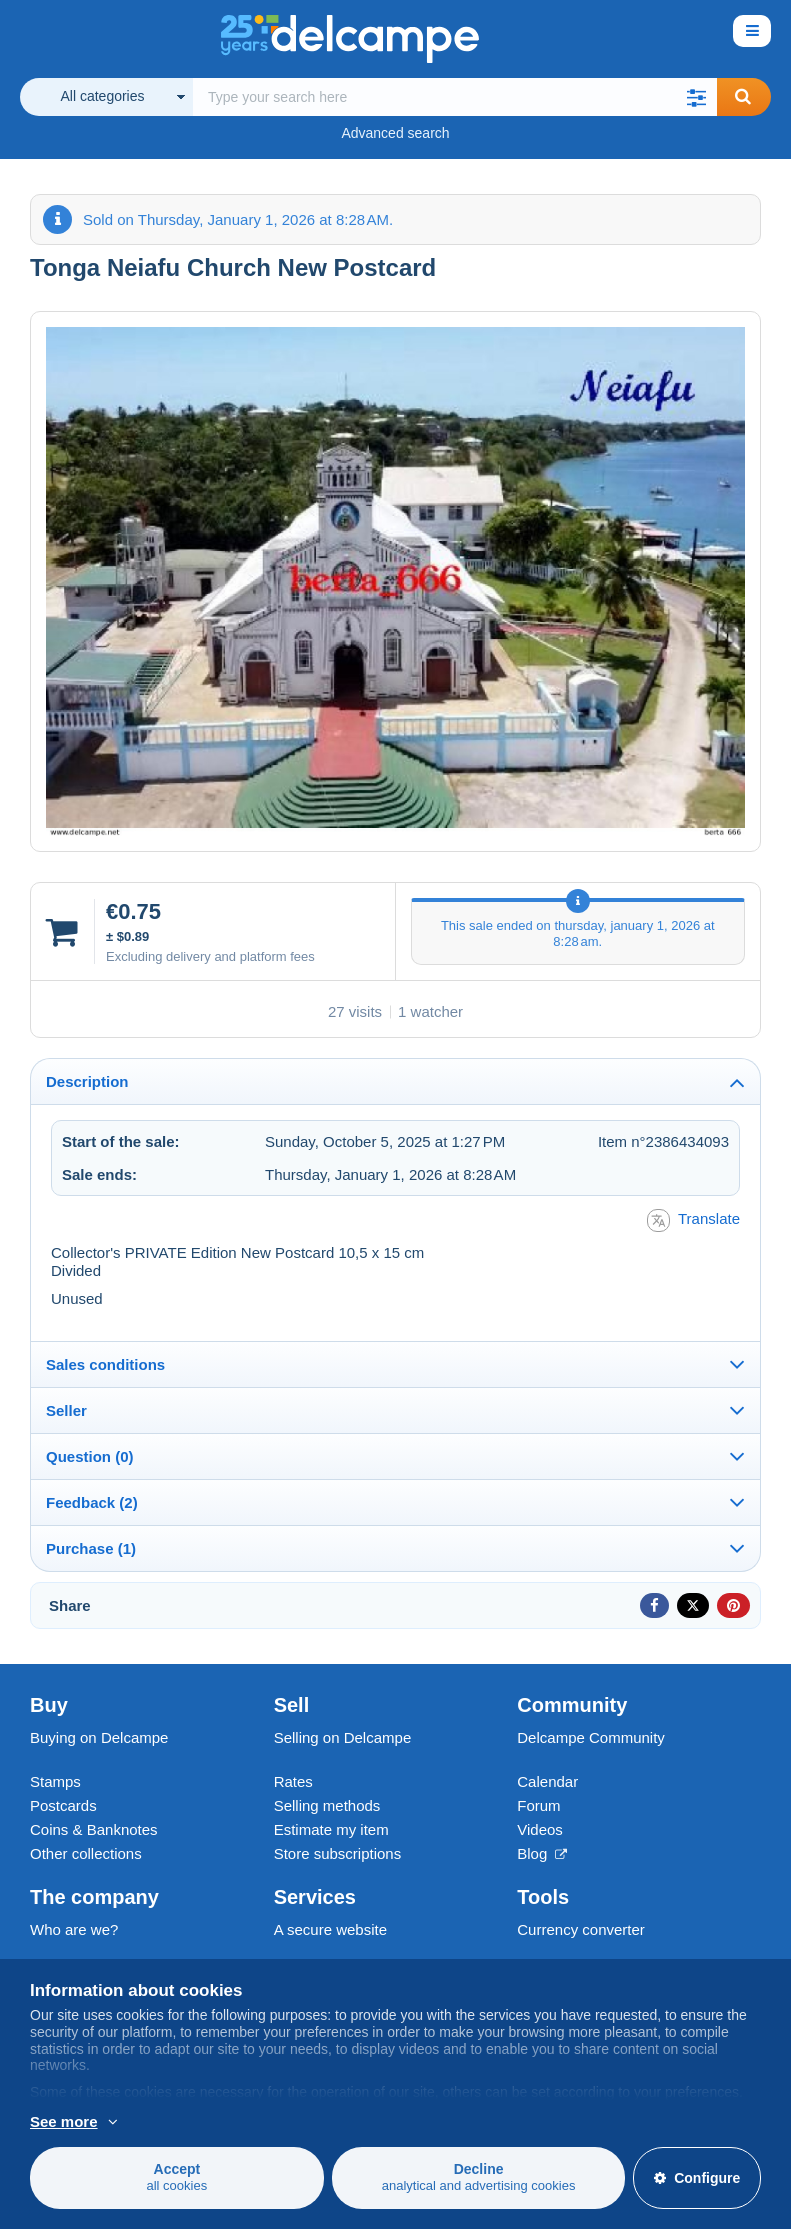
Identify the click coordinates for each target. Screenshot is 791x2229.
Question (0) (90, 1456)
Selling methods (327, 1805)
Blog (542, 1853)
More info (61, 2122)
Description (87, 1081)
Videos (540, 1829)
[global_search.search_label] (455, 97)
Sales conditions (105, 1364)
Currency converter (581, 1929)
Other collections (86, 1853)
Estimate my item (331, 1829)
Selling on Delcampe (343, 1737)
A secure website (330, 1929)
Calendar (547, 1781)
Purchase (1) (91, 1548)
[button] (697, 97)
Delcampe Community (591, 1737)
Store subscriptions (338, 1853)
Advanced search (395, 133)
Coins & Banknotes (94, 1829)
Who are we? (74, 1929)
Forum (538, 1805)
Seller (66, 1410)
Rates (293, 1781)
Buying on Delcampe (99, 1737)
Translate (693, 1220)
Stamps (55, 1781)
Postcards (63, 1805)
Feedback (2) (92, 1502)
